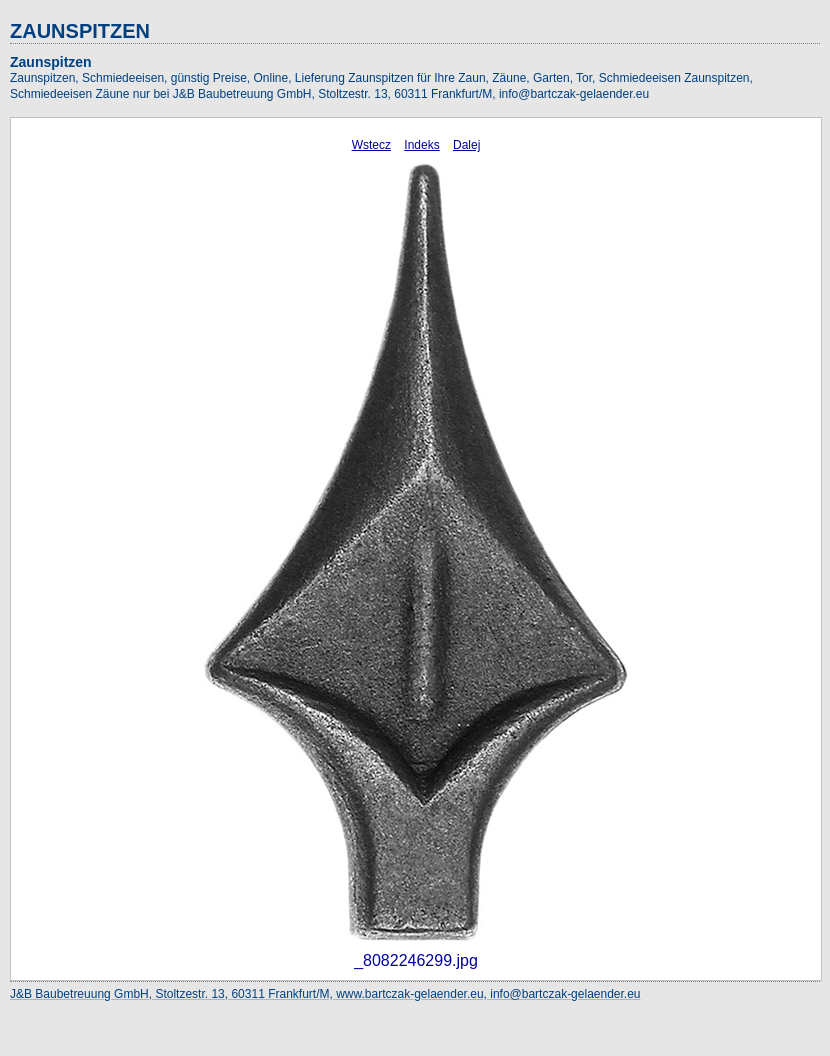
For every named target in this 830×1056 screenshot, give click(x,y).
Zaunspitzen (51, 62)
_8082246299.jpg (416, 960)
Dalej (466, 145)
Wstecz (371, 145)
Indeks (421, 145)
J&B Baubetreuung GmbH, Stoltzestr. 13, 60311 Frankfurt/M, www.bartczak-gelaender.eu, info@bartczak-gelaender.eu (325, 994)
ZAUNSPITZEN (80, 31)
